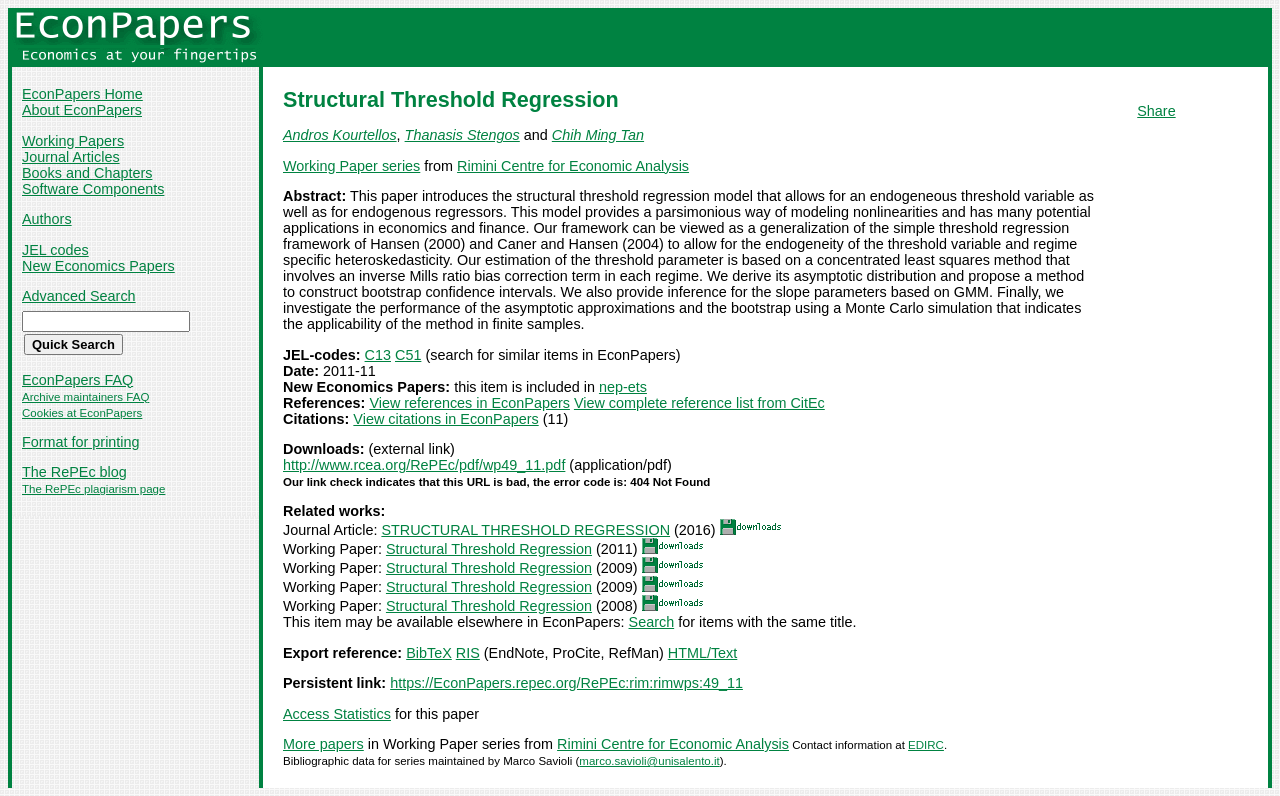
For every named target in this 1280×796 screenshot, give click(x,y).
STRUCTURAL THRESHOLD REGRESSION (525, 530)
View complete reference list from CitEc (699, 403)
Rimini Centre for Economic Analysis (573, 166)
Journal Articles (71, 157)
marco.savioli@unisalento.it (649, 761)
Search (652, 622)
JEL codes (55, 250)
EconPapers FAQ (77, 380)
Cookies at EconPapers (82, 413)
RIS (468, 653)
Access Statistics (337, 714)
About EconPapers (82, 110)
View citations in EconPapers (445, 419)
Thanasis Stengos (462, 135)
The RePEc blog (74, 472)
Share (1156, 111)
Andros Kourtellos (340, 135)
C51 (408, 355)
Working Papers (73, 141)
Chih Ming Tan (598, 135)
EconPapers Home (82, 94)
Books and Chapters (87, 173)
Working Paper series (351, 166)
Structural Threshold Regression (489, 549)
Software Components (93, 189)
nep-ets (623, 387)
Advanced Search (79, 296)
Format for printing (81, 442)
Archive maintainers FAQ (85, 397)
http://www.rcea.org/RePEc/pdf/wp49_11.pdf (424, 465)
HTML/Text (703, 653)
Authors (47, 219)
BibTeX (429, 653)
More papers (323, 744)
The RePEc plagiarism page (93, 489)
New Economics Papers (98, 266)
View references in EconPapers (469, 403)
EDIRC (926, 745)
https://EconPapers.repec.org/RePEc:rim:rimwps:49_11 (566, 683)
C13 (378, 355)
